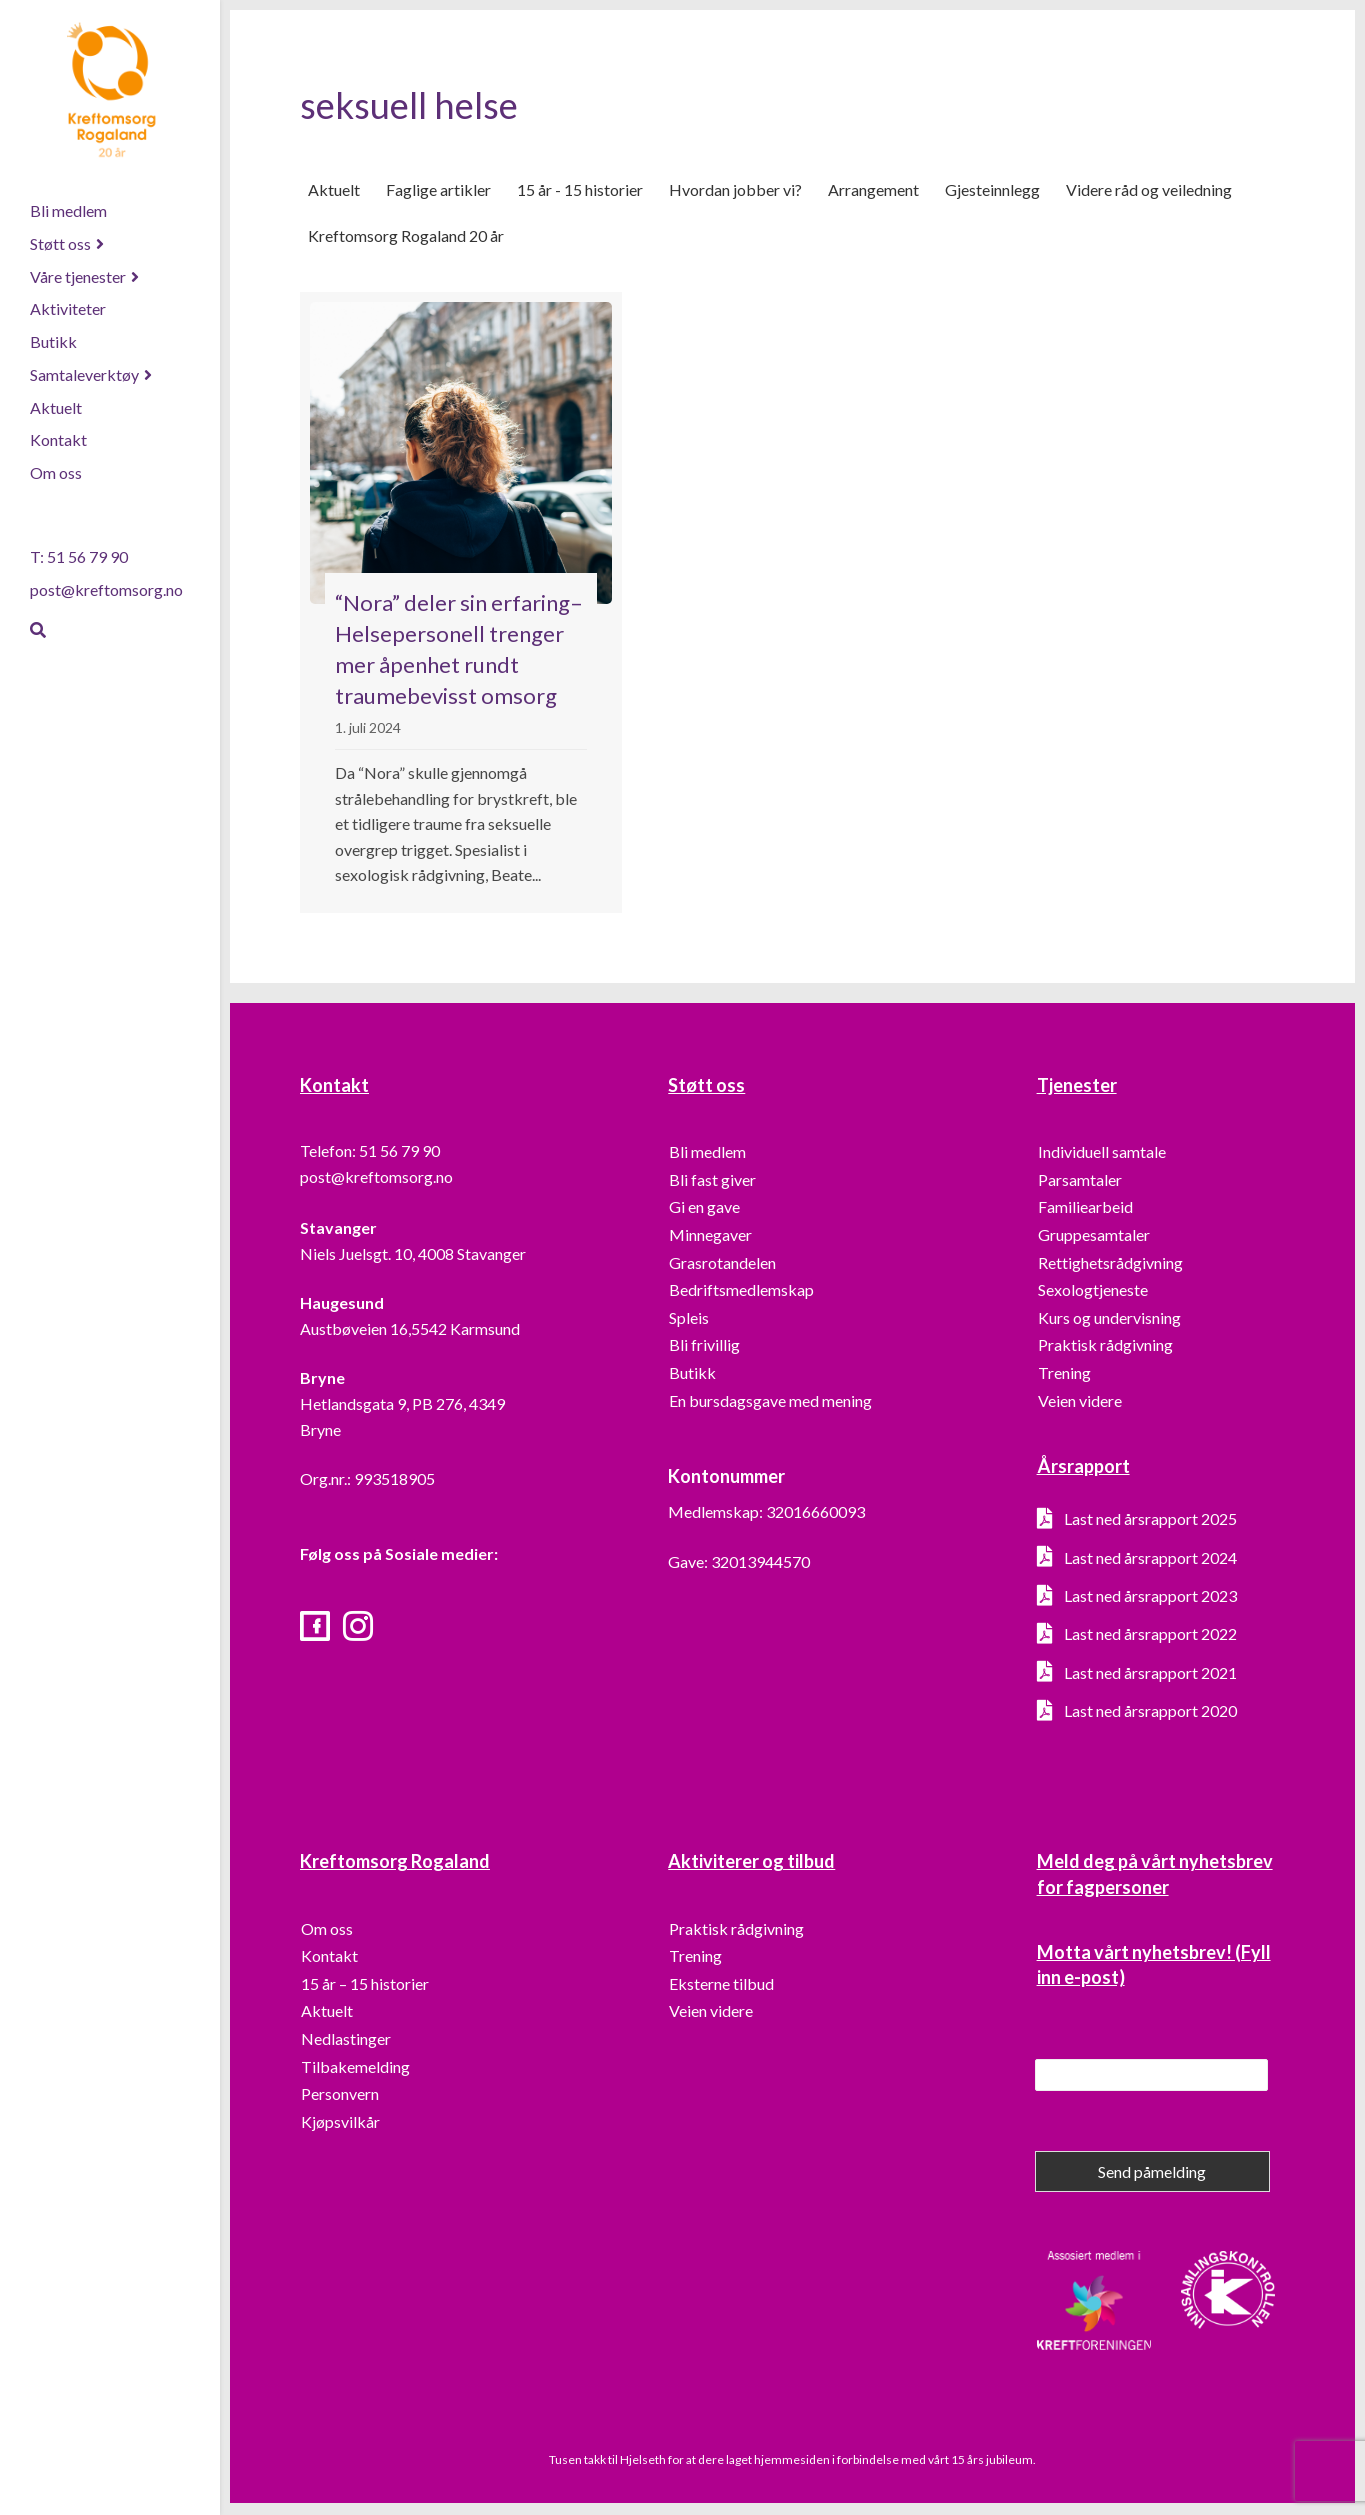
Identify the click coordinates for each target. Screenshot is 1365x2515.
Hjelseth (644, 2460)
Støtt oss (60, 243)
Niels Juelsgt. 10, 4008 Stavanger (413, 1254)
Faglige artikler (438, 190)
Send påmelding (1152, 2173)
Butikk (53, 341)
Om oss (56, 472)
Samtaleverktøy (84, 374)
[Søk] (38, 630)
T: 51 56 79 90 (79, 556)
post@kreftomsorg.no (106, 589)
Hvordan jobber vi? (735, 190)
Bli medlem (68, 210)
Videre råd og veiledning (1149, 190)
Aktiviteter (68, 308)
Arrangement (873, 190)
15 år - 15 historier (580, 190)
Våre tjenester (78, 276)
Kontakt (58, 439)
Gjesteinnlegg (992, 190)
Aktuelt (56, 407)
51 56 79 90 (399, 1152)
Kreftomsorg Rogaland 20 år (406, 237)
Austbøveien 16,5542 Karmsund (410, 1329)
